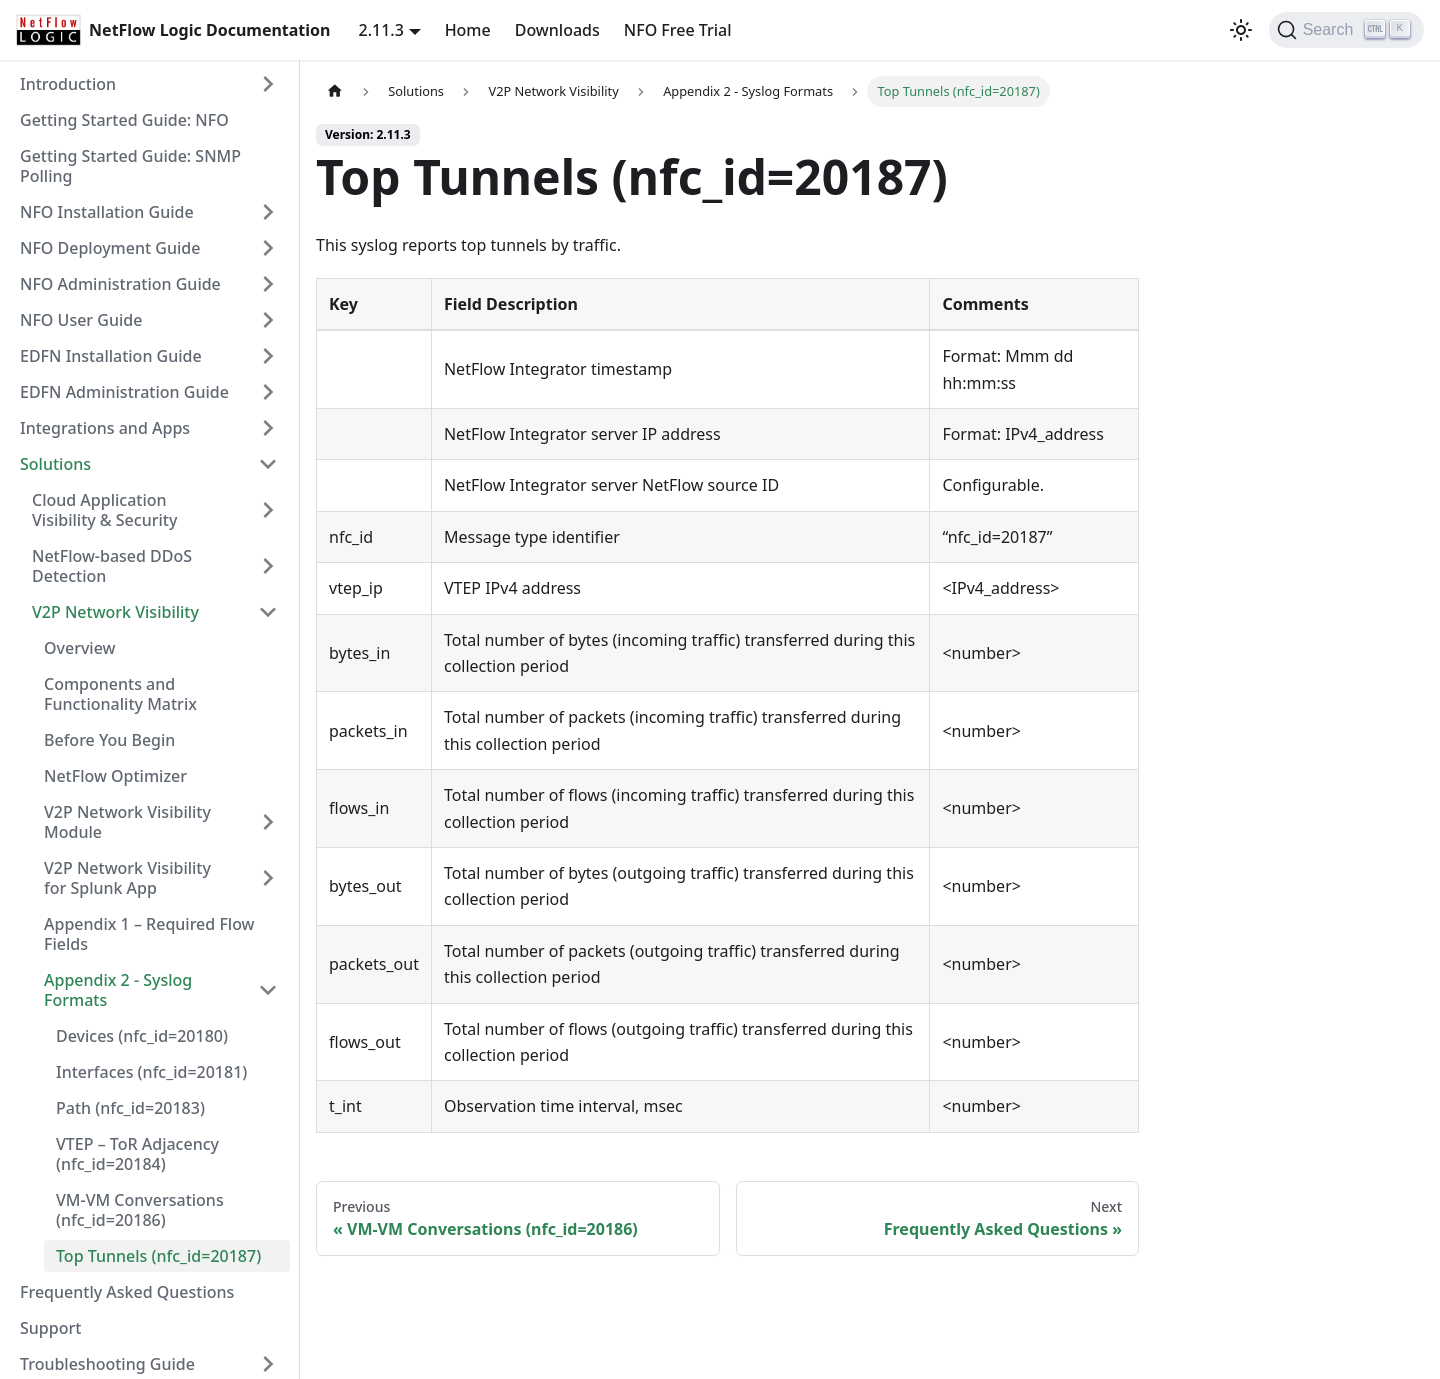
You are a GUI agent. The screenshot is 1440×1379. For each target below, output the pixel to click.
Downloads (557, 30)
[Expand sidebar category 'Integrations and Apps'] (268, 428)
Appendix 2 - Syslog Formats (118, 990)
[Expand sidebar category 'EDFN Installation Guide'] (268, 356)
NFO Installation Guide (107, 212)
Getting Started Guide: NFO (124, 120)
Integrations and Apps (105, 428)
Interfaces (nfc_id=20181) (151, 1072)
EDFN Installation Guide (111, 356)
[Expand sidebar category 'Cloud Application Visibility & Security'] (268, 510)
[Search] (1346, 30)
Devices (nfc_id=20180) (142, 1036)
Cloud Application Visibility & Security (104, 510)
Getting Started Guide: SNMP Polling (130, 166)
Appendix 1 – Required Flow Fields (149, 934)
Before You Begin (109, 740)
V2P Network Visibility (115, 612)
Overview (79, 648)
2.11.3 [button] (381, 30)
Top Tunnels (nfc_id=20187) (158, 1256)
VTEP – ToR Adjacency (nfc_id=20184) (137, 1154)
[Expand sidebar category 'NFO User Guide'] (268, 320)
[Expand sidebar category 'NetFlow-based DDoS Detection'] (268, 566)
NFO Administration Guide (120, 284)
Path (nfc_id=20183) (130, 1108)
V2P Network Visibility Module (127, 822)
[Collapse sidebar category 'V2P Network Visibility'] (268, 612)
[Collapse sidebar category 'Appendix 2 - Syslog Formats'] (268, 990)
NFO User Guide (81, 320)
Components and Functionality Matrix (120, 694)
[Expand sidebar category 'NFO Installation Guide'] (268, 212)
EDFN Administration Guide (124, 392)
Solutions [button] (55, 464)
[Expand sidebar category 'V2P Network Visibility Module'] (268, 822)
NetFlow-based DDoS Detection (112, 566)
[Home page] (335, 91)
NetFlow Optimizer (115, 776)
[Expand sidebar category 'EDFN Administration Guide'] (268, 392)
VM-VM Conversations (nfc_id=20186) (140, 1210)
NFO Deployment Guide (110, 248)
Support (50, 1328)
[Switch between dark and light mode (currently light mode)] (1241, 30)
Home (468, 30)
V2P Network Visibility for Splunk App (127, 878)
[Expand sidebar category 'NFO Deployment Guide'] (268, 248)
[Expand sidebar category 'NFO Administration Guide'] (268, 284)
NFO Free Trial (678, 30)
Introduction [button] (68, 84)
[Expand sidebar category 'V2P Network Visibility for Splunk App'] (268, 878)
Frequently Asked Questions (127, 1292)
